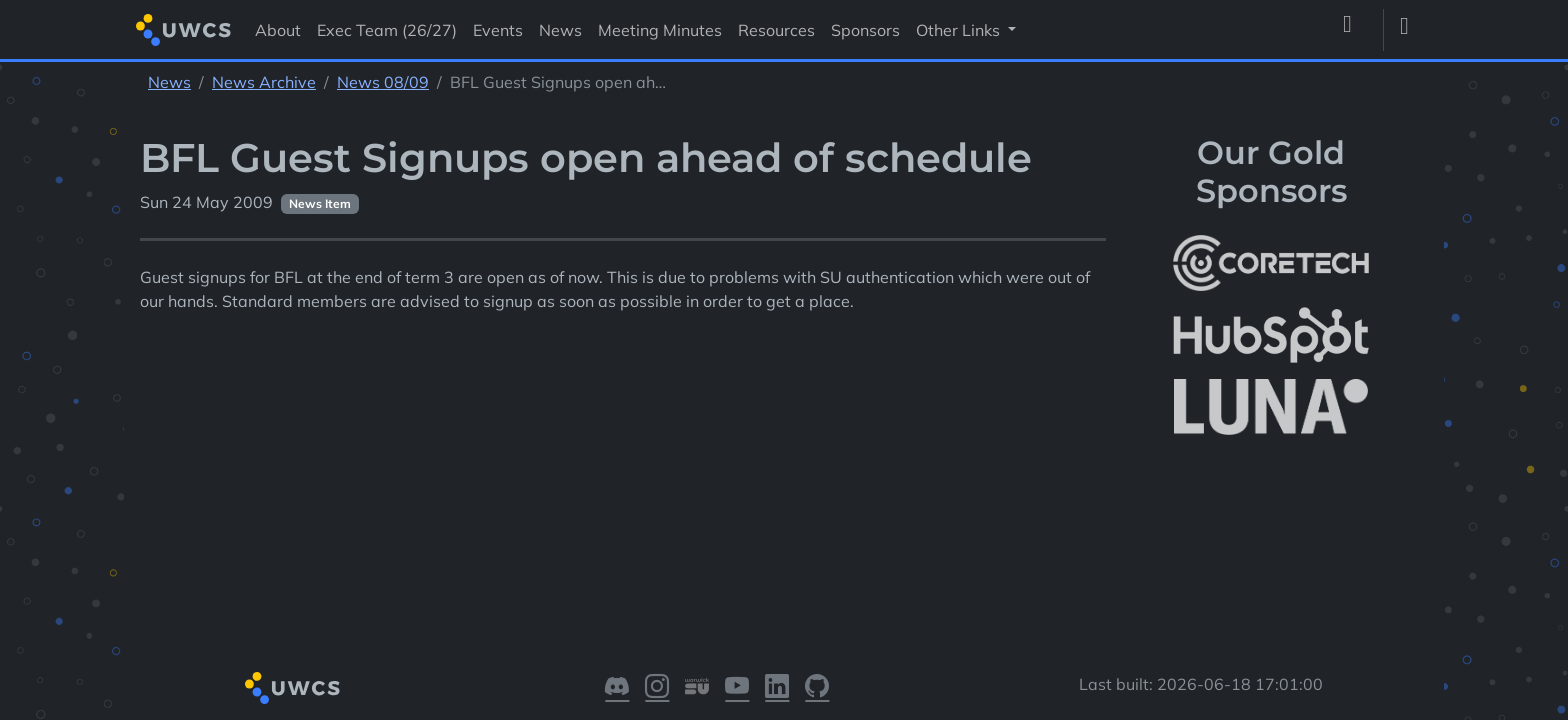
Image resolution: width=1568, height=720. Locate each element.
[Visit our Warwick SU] (697, 688)
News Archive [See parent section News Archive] (264, 82)
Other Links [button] (960, 30)
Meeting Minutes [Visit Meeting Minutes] (660, 30)
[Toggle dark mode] (1412, 30)
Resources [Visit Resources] (776, 30)
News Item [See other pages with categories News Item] (320, 203)
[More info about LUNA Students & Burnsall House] (1271, 407)
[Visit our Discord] (617, 688)
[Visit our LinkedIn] (777, 688)
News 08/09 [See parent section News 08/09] (383, 82)
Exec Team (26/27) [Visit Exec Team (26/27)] (387, 30)
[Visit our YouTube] (737, 688)
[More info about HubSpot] (1271, 335)
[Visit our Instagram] (657, 688)
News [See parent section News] (169, 82)
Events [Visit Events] (498, 30)
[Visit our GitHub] (817, 688)
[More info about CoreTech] (1271, 263)
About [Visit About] (278, 30)
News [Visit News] (560, 30)
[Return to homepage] (183, 29)
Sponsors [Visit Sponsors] (865, 30)
